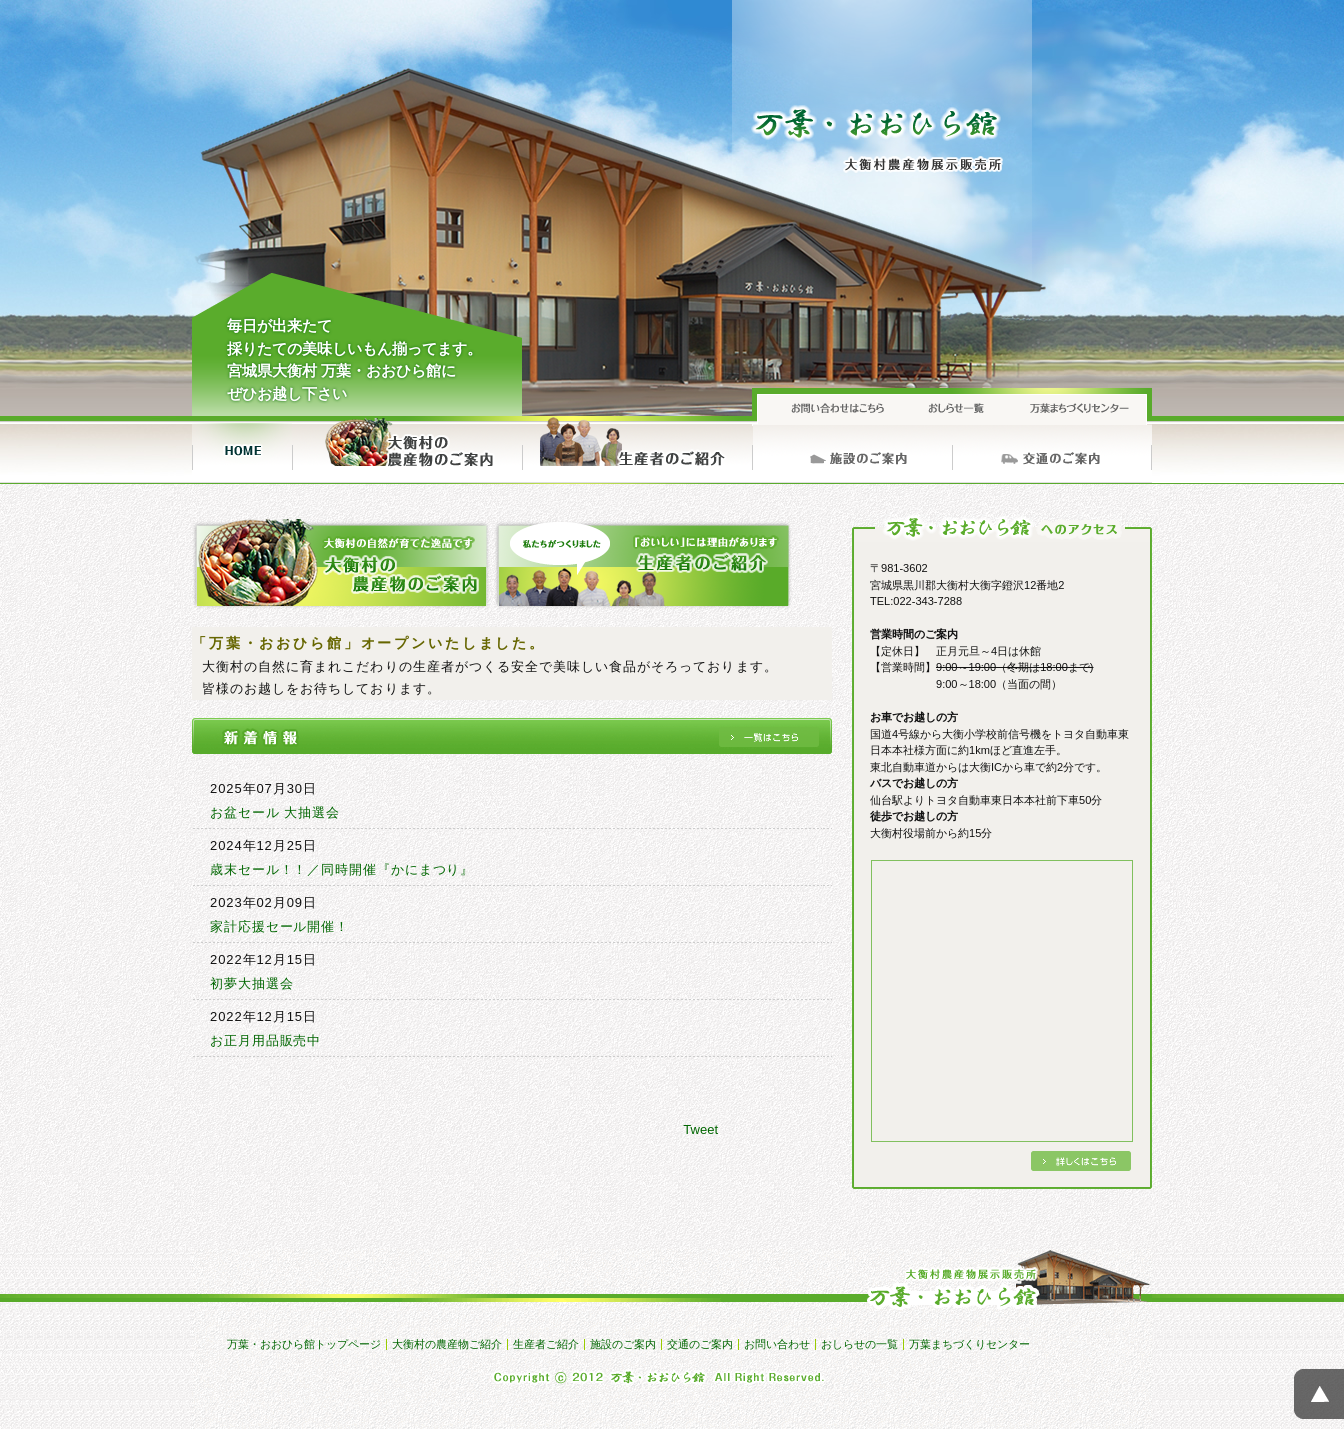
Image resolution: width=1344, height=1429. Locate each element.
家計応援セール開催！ (279, 926)
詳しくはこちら (1081, 1161)
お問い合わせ (827, 406)
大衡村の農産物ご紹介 (407, 450)
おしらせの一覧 (952, 406)
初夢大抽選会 (251, 983)
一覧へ (769, 737)
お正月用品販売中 (265, 1040)
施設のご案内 (852, 450)
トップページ (242, 450)
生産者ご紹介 (637, 450)
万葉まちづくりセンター (1077, 406)
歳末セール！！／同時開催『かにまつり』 (342, 869)
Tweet (700, 1129)
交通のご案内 (1052, 450)
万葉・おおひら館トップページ (304, 1344)
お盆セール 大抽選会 (275, 812)
